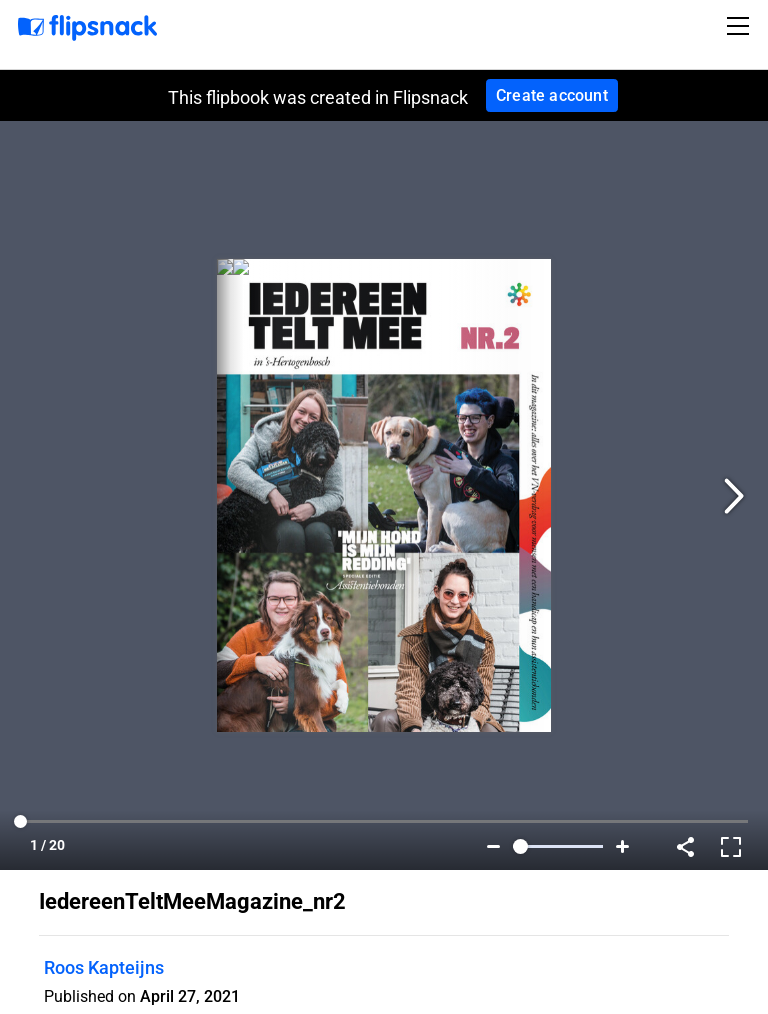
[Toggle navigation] (741, 26)
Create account (552, 95)
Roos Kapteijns (104, 967)
